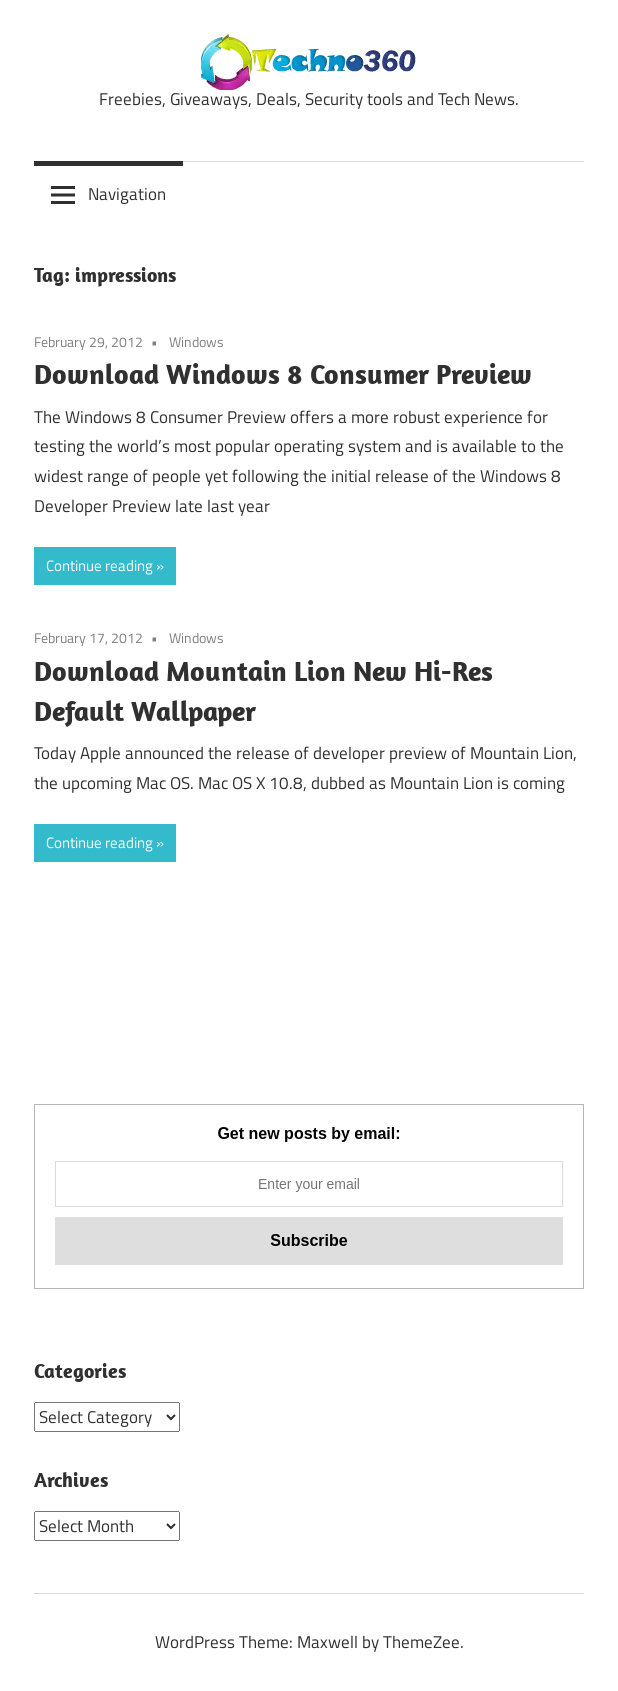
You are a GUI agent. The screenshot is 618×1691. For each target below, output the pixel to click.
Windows (196, 341)
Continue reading (99, 565)
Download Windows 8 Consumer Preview (283, 373)
